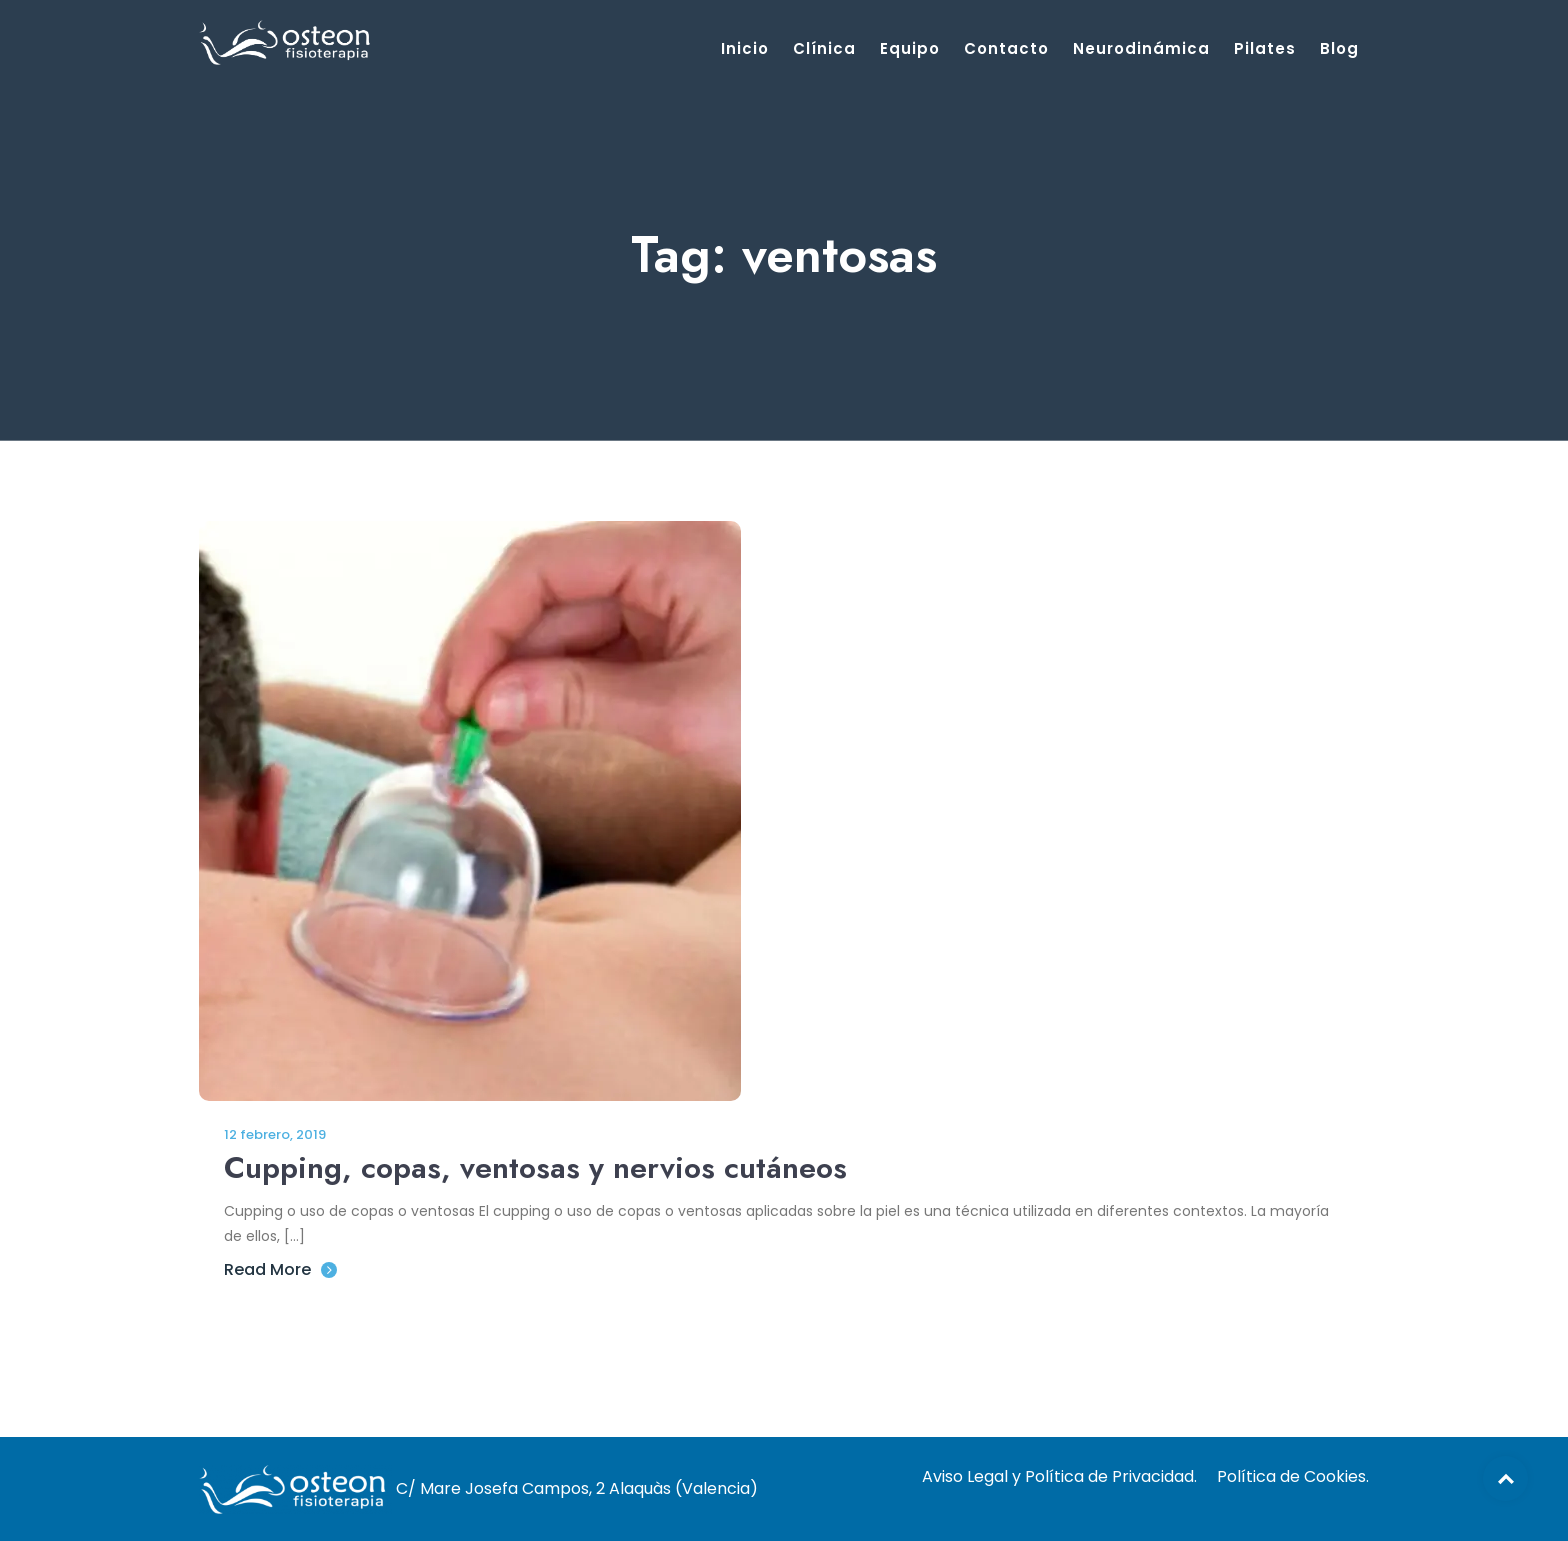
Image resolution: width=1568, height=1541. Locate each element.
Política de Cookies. (1293, 1476)
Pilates (1265, 48)
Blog (1339, 48)
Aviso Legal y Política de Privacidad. (1059, 1476)
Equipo (910, 48)
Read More (280, 1269)
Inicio (745, 48)
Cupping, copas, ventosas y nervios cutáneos (535, 1167)
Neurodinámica (1141, 48)
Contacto (1006, 48)
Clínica (824, 48)
